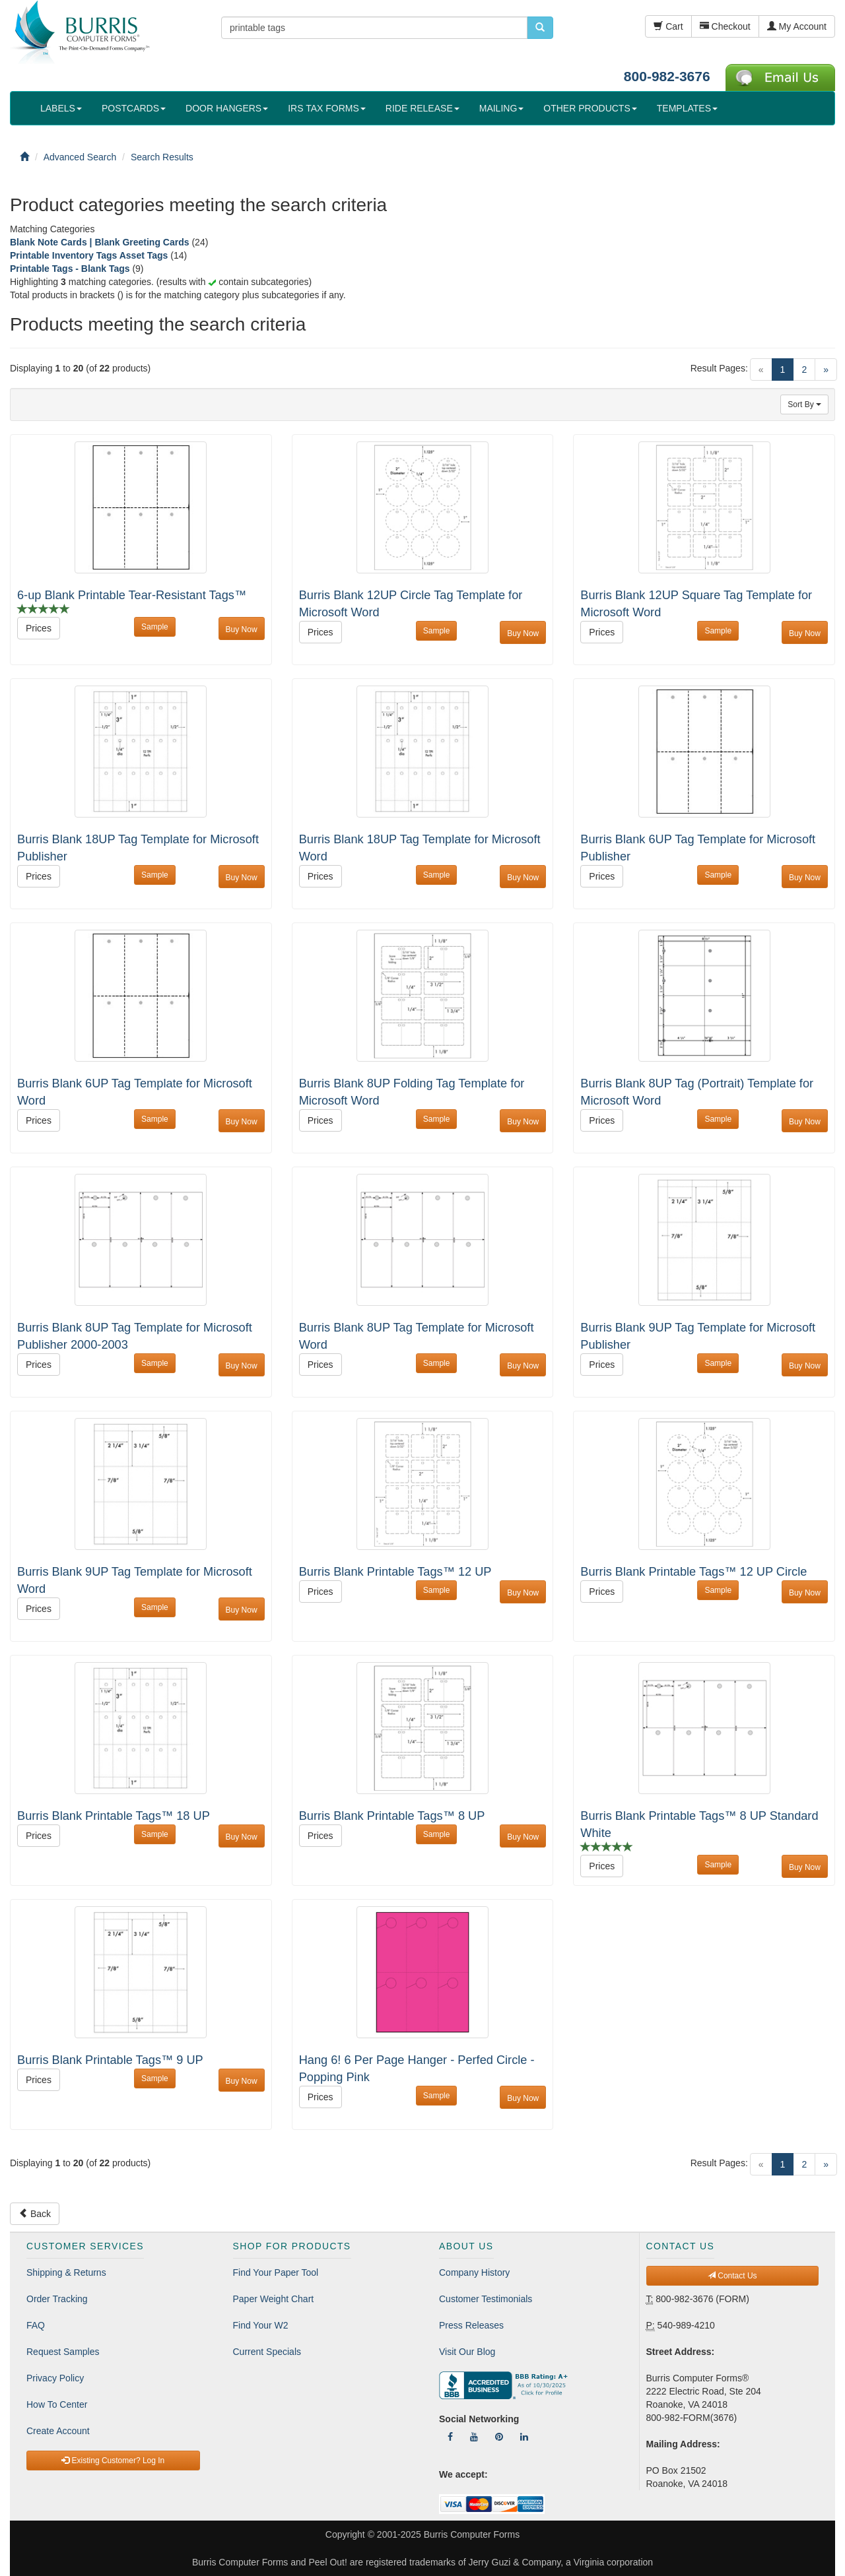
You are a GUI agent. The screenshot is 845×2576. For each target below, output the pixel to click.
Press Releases (471, 2325)
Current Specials (267, 2351)
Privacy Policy (55, 2378)
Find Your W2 (260, 2325)
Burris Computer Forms (472, 2534)
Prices (38, 628)
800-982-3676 (667, 76)
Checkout (725, 26)
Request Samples (63, 2351)
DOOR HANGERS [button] (227, 108)
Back (34, 2213)
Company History (474, 2272)
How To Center (56, 2404)
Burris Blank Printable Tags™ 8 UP (392, 1815)
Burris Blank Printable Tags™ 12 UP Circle (693, 1571)
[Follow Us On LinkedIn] (524, 2437)
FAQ (35, 2325)
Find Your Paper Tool (276, 2272)
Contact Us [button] (732, 2275)
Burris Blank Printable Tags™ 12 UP (395, 1571)
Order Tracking (57, 2299)
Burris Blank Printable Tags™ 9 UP (110, 2060)
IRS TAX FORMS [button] (327, 108)
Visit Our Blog (467, 2351)
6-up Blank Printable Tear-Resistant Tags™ (131, 595)
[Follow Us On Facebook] (450, 2437)
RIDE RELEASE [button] (422, 108)
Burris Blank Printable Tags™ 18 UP (113, 1815)
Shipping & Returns (66, 2272)
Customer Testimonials (485, 2299)
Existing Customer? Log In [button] (112, 2460)
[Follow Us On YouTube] (474, 2437)
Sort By (804, 404)
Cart (668, 26)
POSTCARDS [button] (134, 108)
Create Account (58, 2431)
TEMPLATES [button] (687, 108)
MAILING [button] (501, 108)
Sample (154, 626)
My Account (797, 26)
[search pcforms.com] (540, 27)
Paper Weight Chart (273, 2299)
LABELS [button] (61, 108)
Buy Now (241, 629)
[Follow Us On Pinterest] (499, 2437)
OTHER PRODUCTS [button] (589, 108)
